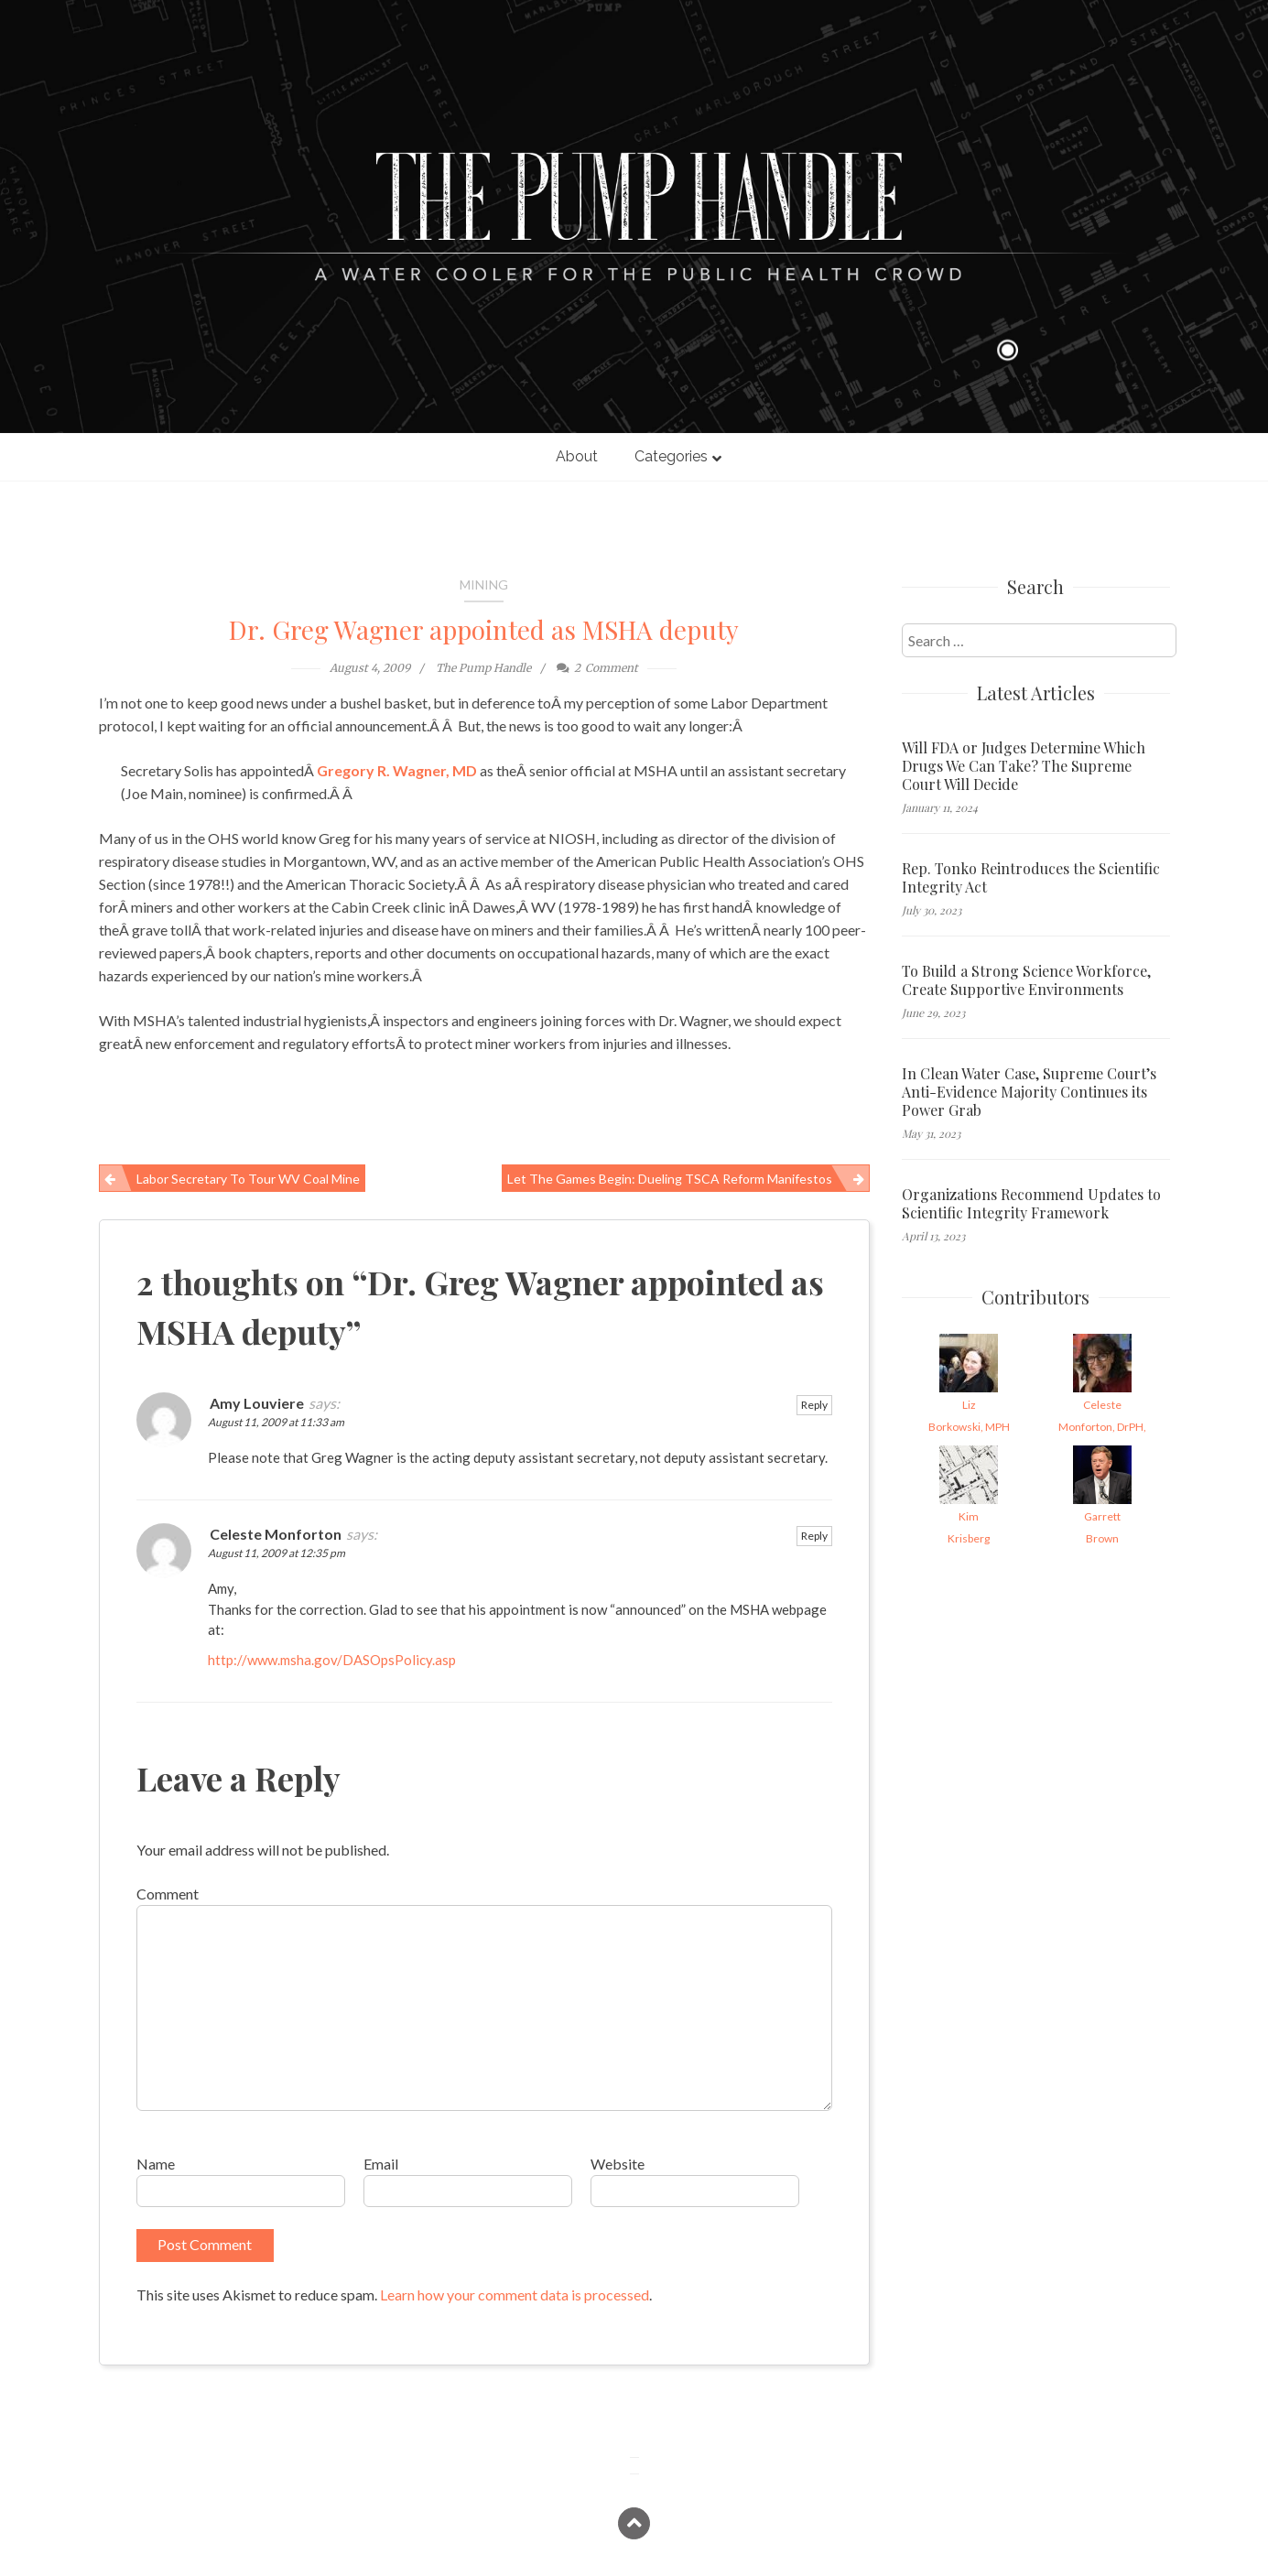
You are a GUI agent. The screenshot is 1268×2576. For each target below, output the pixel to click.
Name (155, 2163)
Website (618, 2163)
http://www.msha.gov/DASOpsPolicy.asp (332, 1659)
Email (380, 2163)
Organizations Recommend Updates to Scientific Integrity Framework (1031, 1203)
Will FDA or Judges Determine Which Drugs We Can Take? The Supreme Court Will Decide (1023, 766)
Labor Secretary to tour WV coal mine (248, 1178)
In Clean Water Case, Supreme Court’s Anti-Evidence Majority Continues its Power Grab (1029, 1092)
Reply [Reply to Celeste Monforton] (814, 1535)
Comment (167, 1893)
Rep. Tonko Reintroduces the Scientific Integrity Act (1031, 878)
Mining (484, 584)
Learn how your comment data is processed (514, 2294)
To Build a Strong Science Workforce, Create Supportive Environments (1026, 980)
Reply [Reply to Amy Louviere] (814, 1405)
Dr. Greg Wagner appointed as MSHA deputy (484, 629)
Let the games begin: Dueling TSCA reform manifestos (669, 1178)
